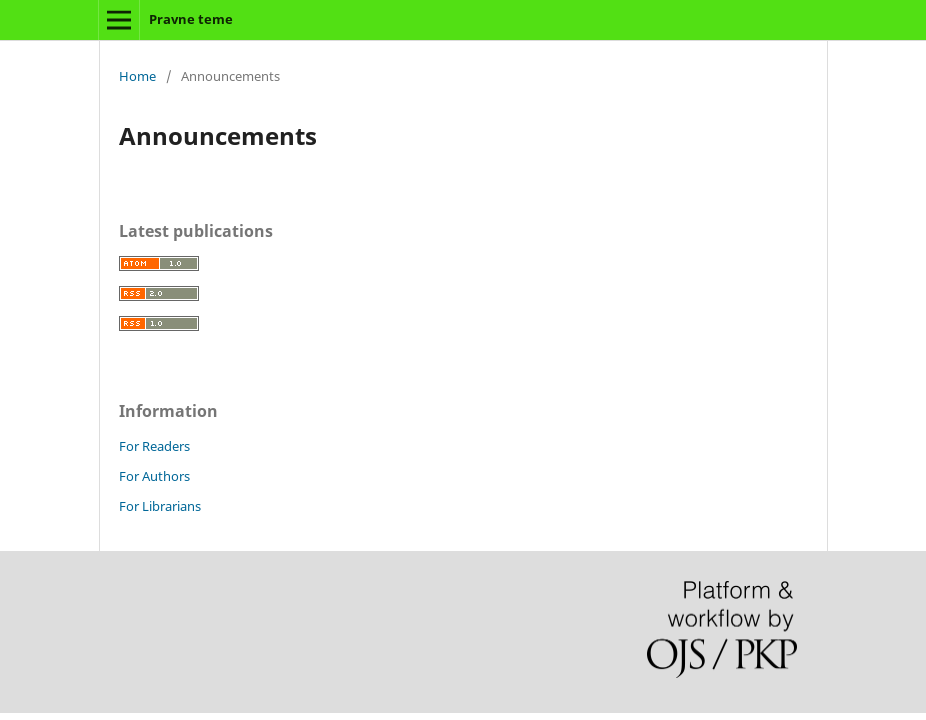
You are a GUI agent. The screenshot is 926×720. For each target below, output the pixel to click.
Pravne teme (191, 19)
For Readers (154, 446)
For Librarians (160, 506)
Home (137, 76)
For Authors (154, 476)
